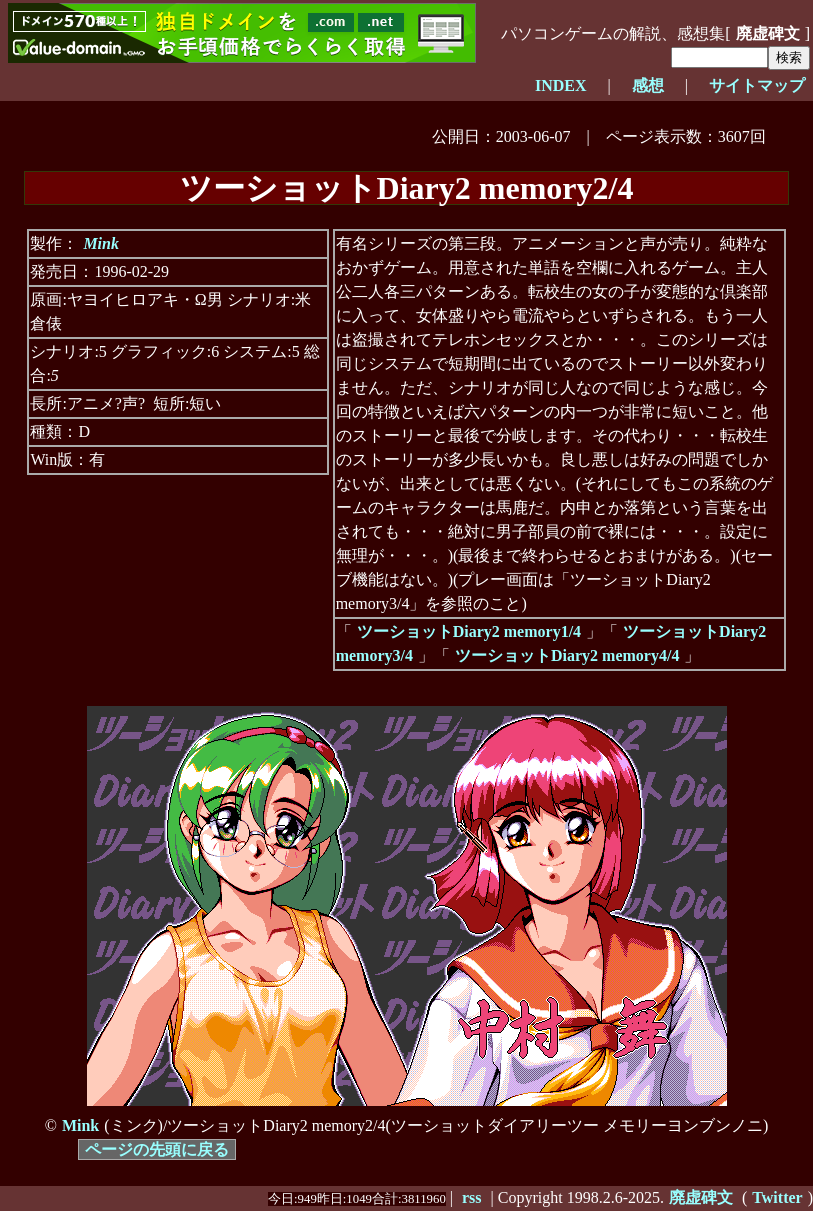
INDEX (561, 85)
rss (472, 1197)
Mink (101, 243)
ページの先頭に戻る (157, 1149)
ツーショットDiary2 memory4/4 (567, 655)
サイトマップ (757, 85)
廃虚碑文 (768, 33)
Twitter (777, 1197)
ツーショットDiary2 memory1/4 (469, 631)
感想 (648, 85)
